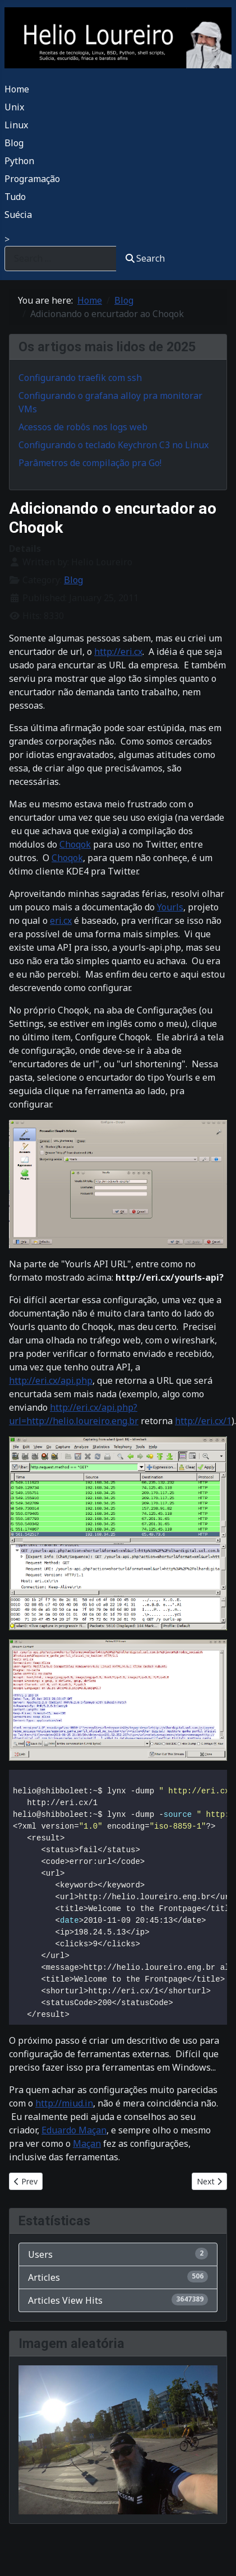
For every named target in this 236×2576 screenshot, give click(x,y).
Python (19, 161)
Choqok (75, 844)
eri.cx (61, 920)
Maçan (87, 2143)
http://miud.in (64, 2103)
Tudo (15, 196)
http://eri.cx (118, 651)
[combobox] (60, 258)
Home (16, 89)
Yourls (170, 907)
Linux (16, 125)
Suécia (18, 214)
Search (145, 258)
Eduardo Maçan (74, 2130)
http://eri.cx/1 (203, 1421)
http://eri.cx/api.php (50, 1380)
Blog (14, 143)
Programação (32, 179)
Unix (14, 107)
